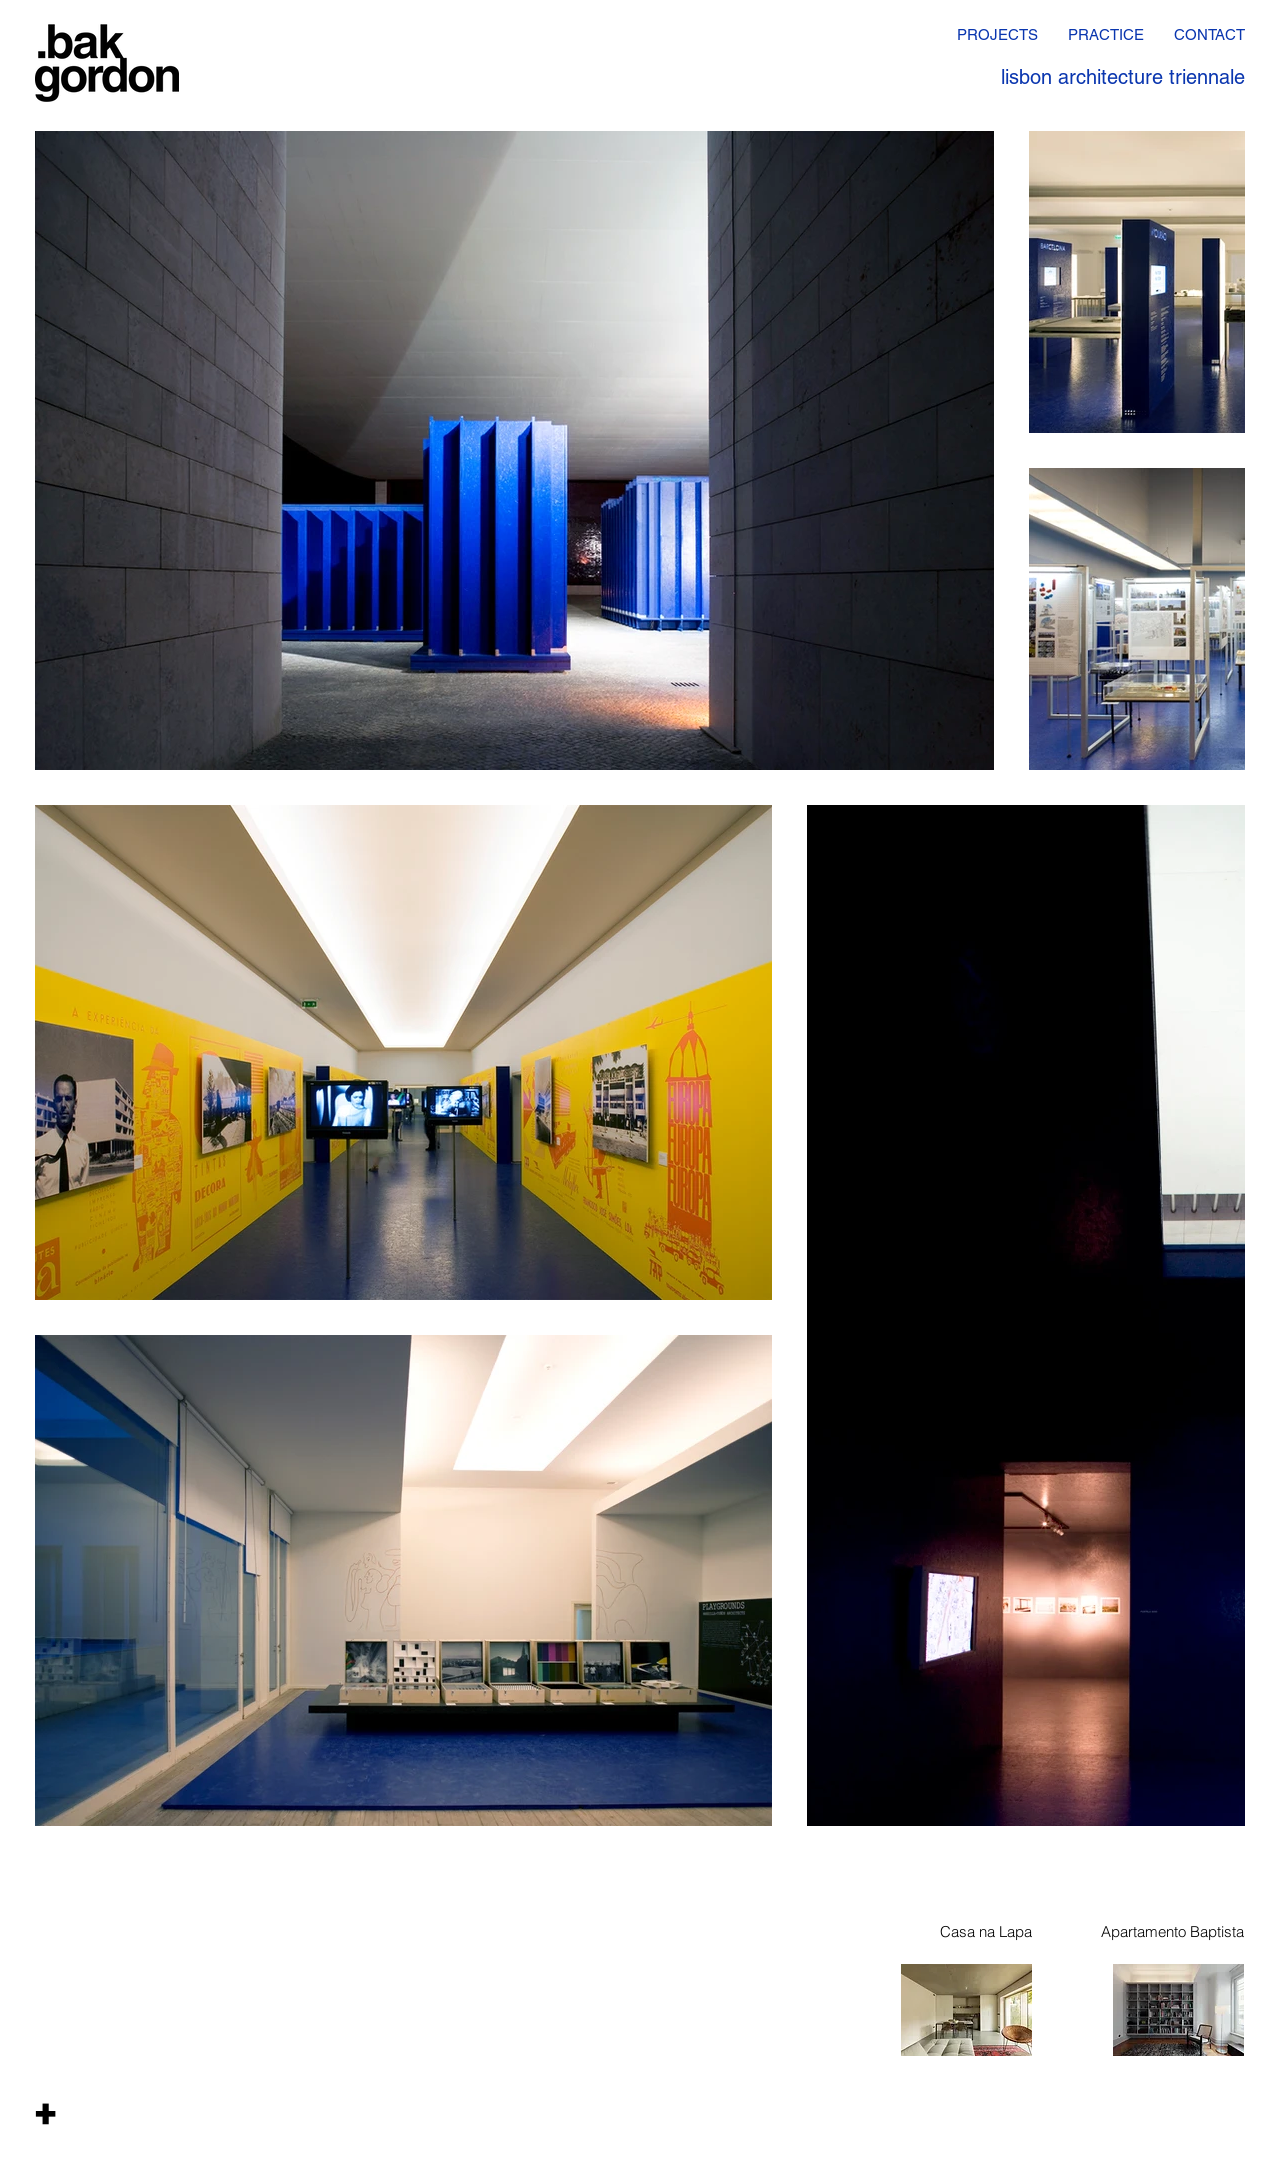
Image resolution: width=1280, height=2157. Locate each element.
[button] (45, 2113)
